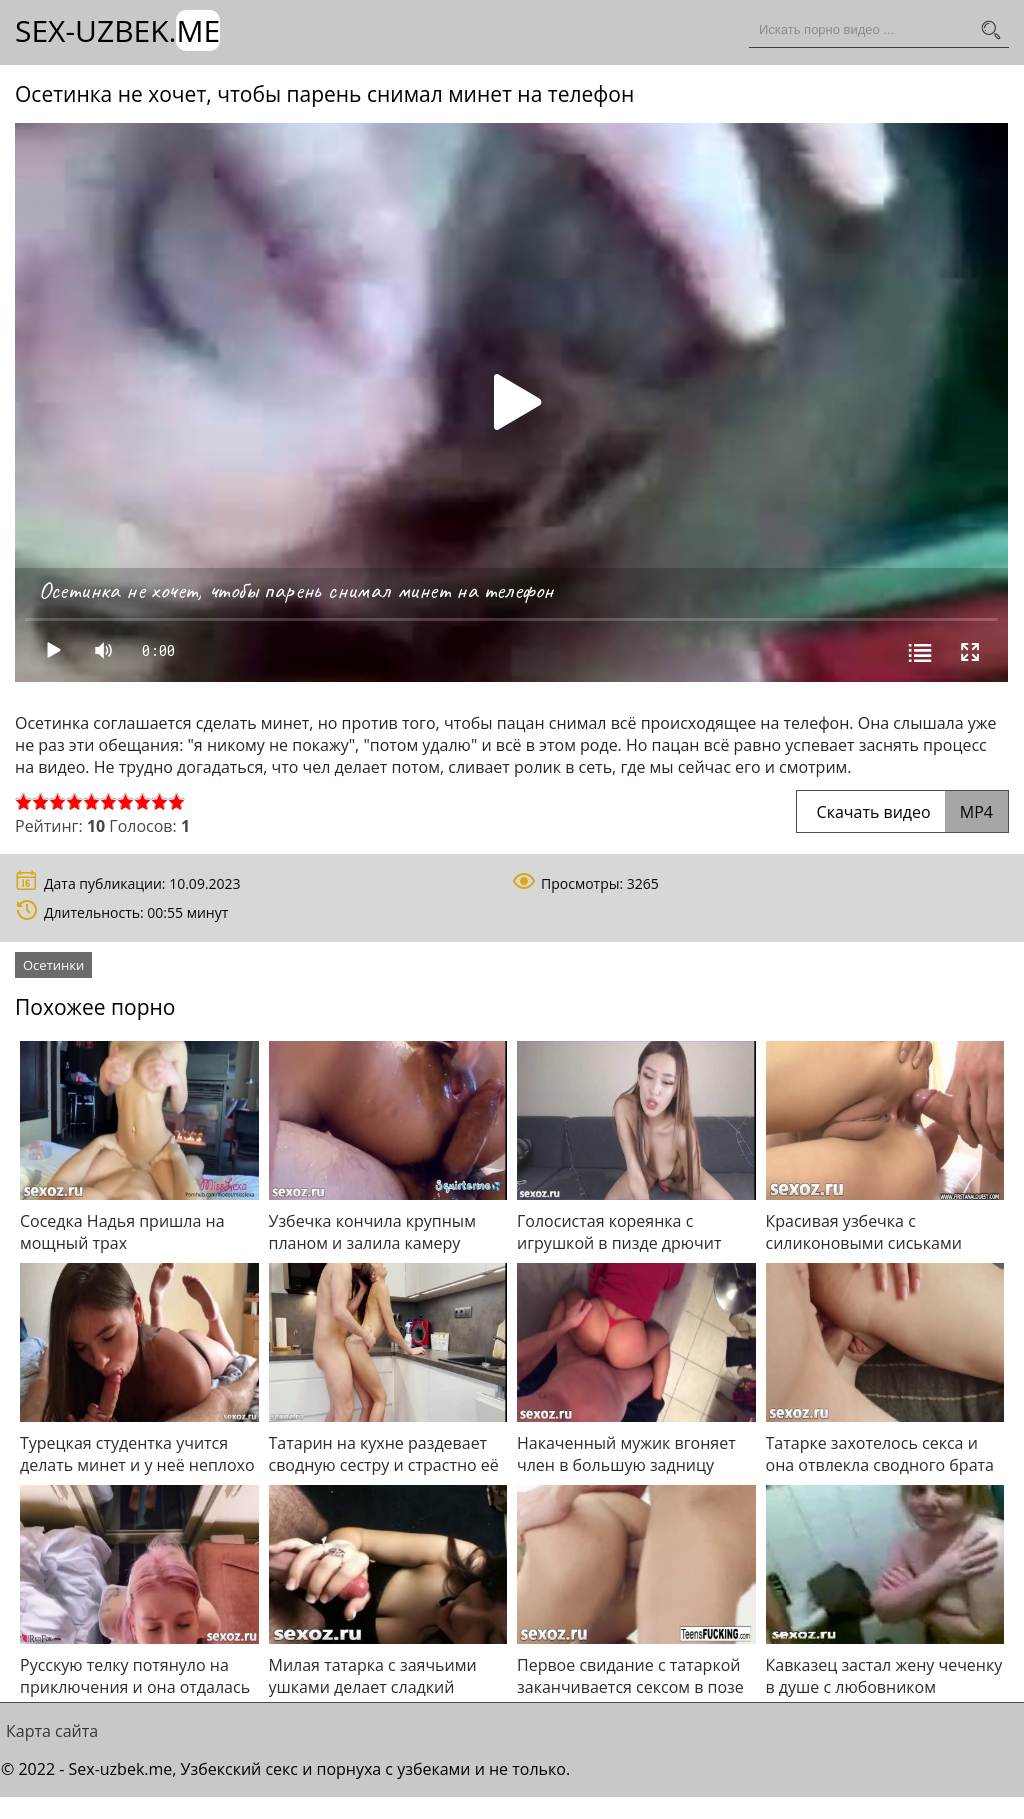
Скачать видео (902, 812)
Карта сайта (52, 1731)
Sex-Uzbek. (117, 30)
